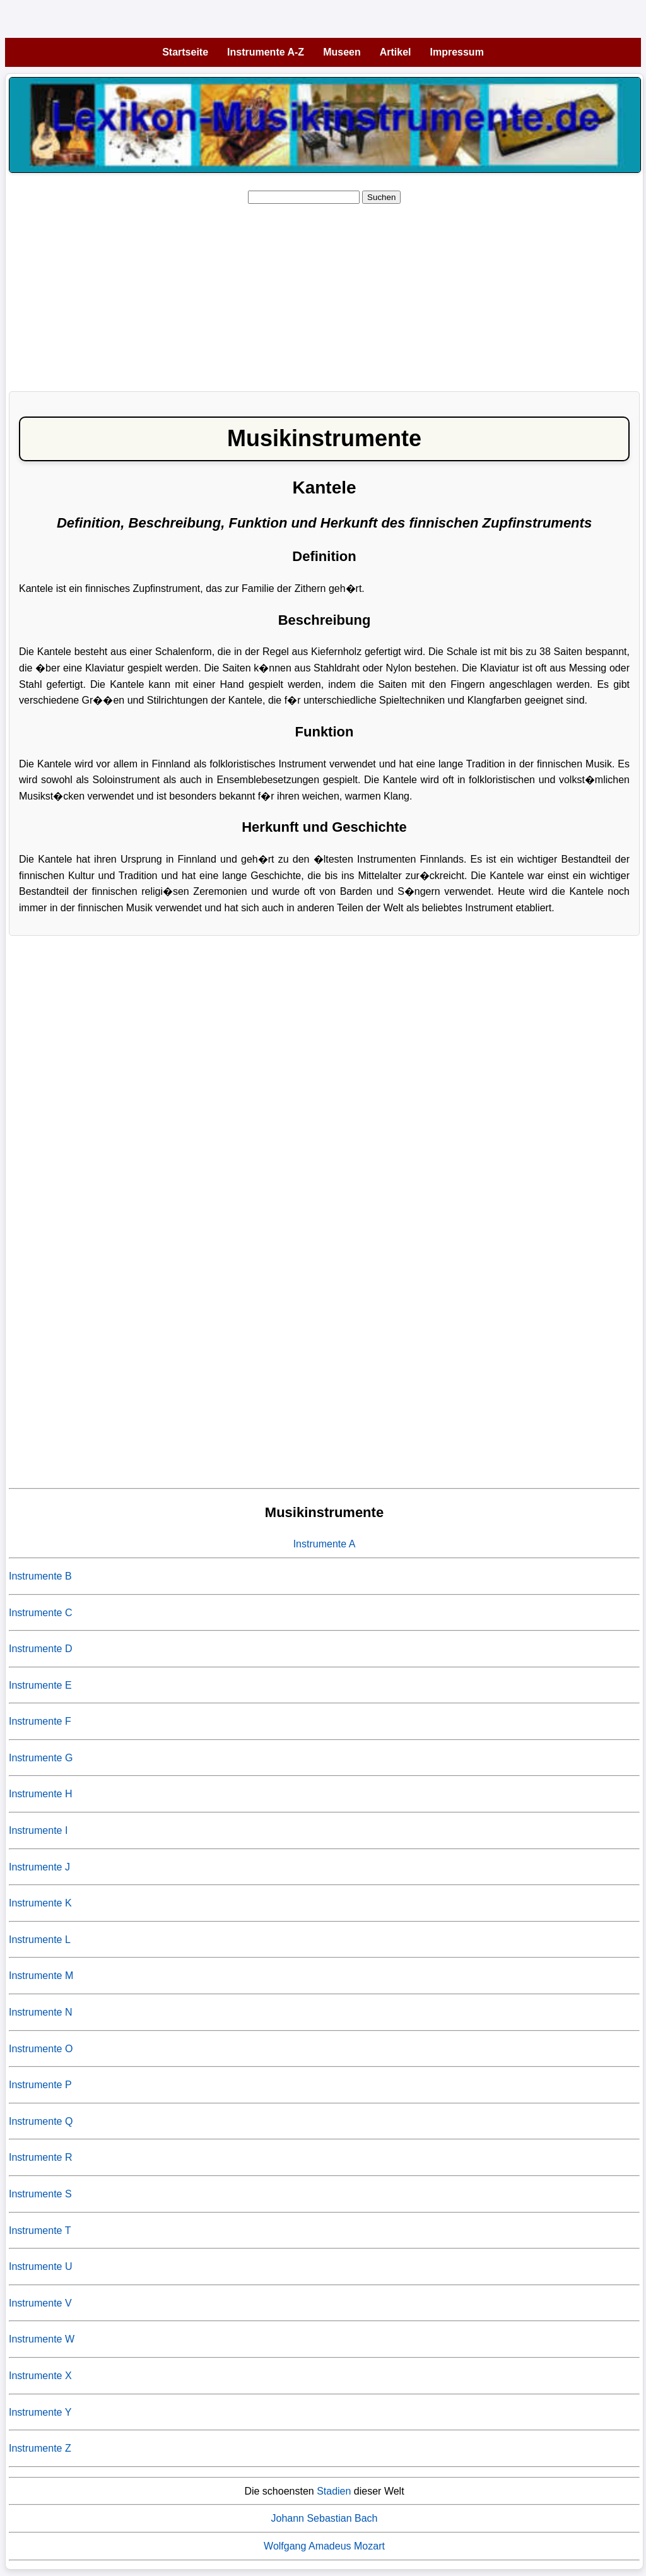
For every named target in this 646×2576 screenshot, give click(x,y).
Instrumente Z (40, 2448)
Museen (342, 52)
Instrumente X (40, 2375)
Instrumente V (40, 2303)
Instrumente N (40, 2012)
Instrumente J (39, 1867)
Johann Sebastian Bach (324, 2518)
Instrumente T (40, 2230)
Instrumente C (40, 1612)
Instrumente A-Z (265, 52)
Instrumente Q (41, 2121)
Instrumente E (40, 1685)
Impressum (457, 52)
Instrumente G (41, 1757)
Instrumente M (41, 1975)
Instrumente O (41, 2048)
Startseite (185, 52)
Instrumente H (40, 1793)
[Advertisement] (324, 293)
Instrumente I (38, 1830)
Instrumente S (40, 2194)
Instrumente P (40, 2084)
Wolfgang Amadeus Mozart (324, 2546)
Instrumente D (40, 1648)
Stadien (334, 2491)
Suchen (381, 197)
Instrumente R (40, 2157)
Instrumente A (324, 1544)
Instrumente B (40, 1576)
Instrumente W (41, 2339)
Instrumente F (40, 1721)
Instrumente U (40, 2266)
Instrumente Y (40, 2412)
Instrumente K (40, 1903)
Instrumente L (40, 1939)
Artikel (395, 52)
